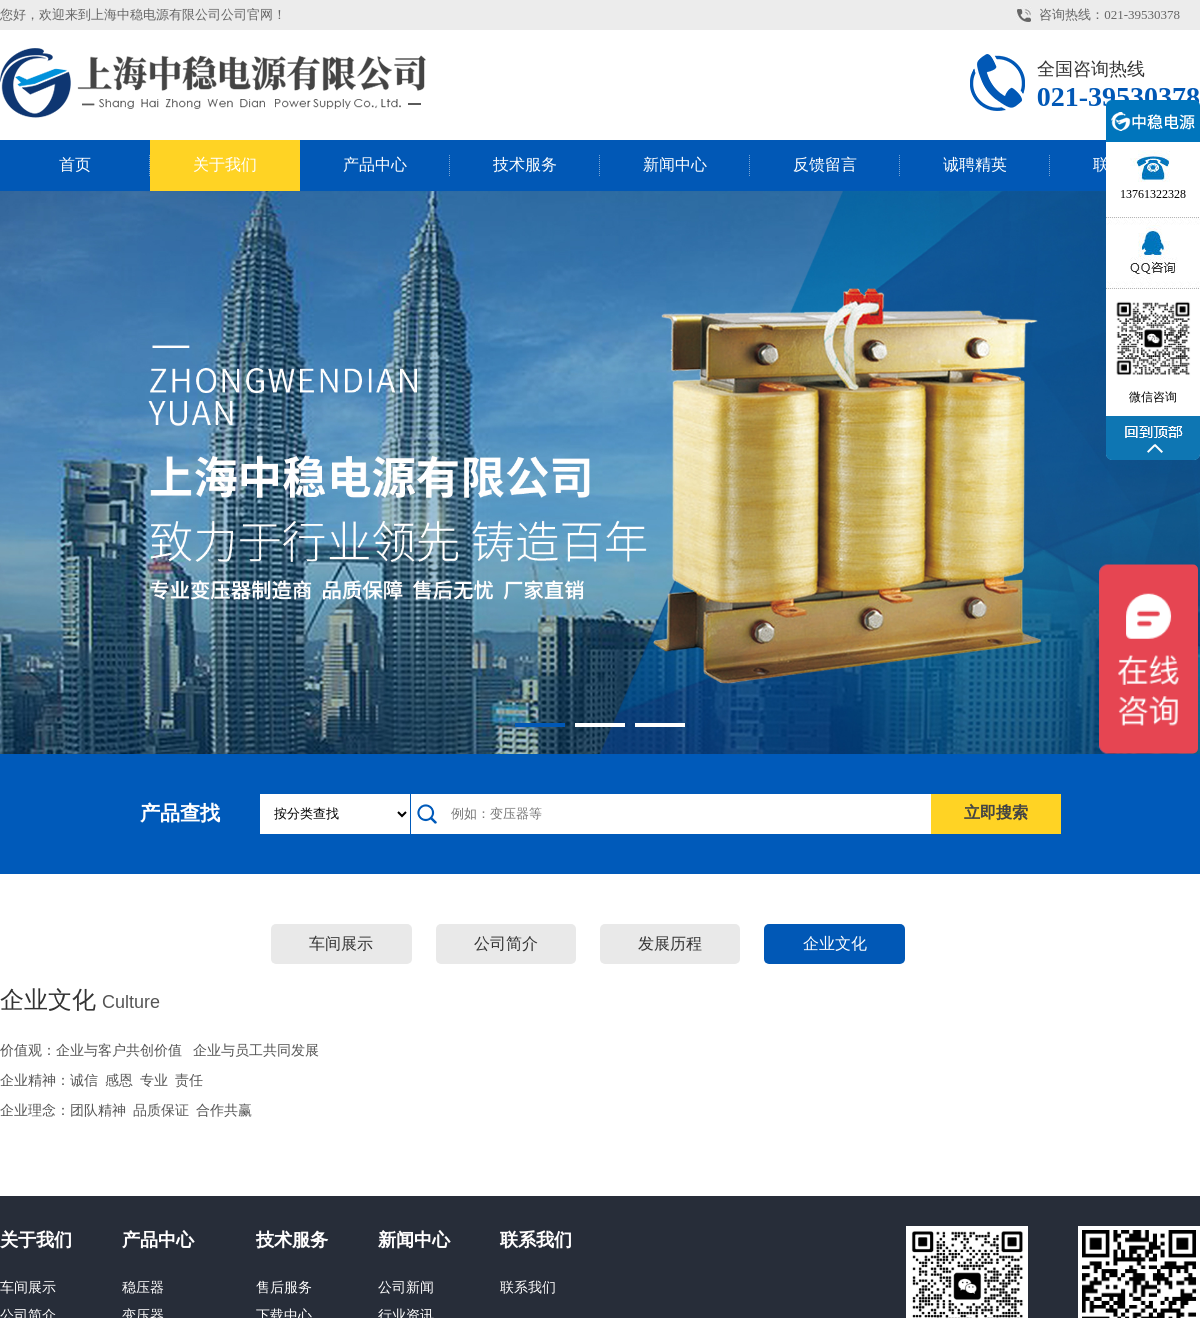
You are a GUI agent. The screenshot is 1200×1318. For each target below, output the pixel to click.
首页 (75, 164)
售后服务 (284, 1287)
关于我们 (225, 164)
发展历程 (670, 943)
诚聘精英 (975, 164)
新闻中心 (675, 164)
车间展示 (341, 943)
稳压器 (143, 1287)
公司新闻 (406, 1287)
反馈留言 (825, 164)
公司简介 (506, 943)
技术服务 (525, 164)
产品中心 (375, 164)
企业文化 (835, 943)
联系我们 (536, 1240)
